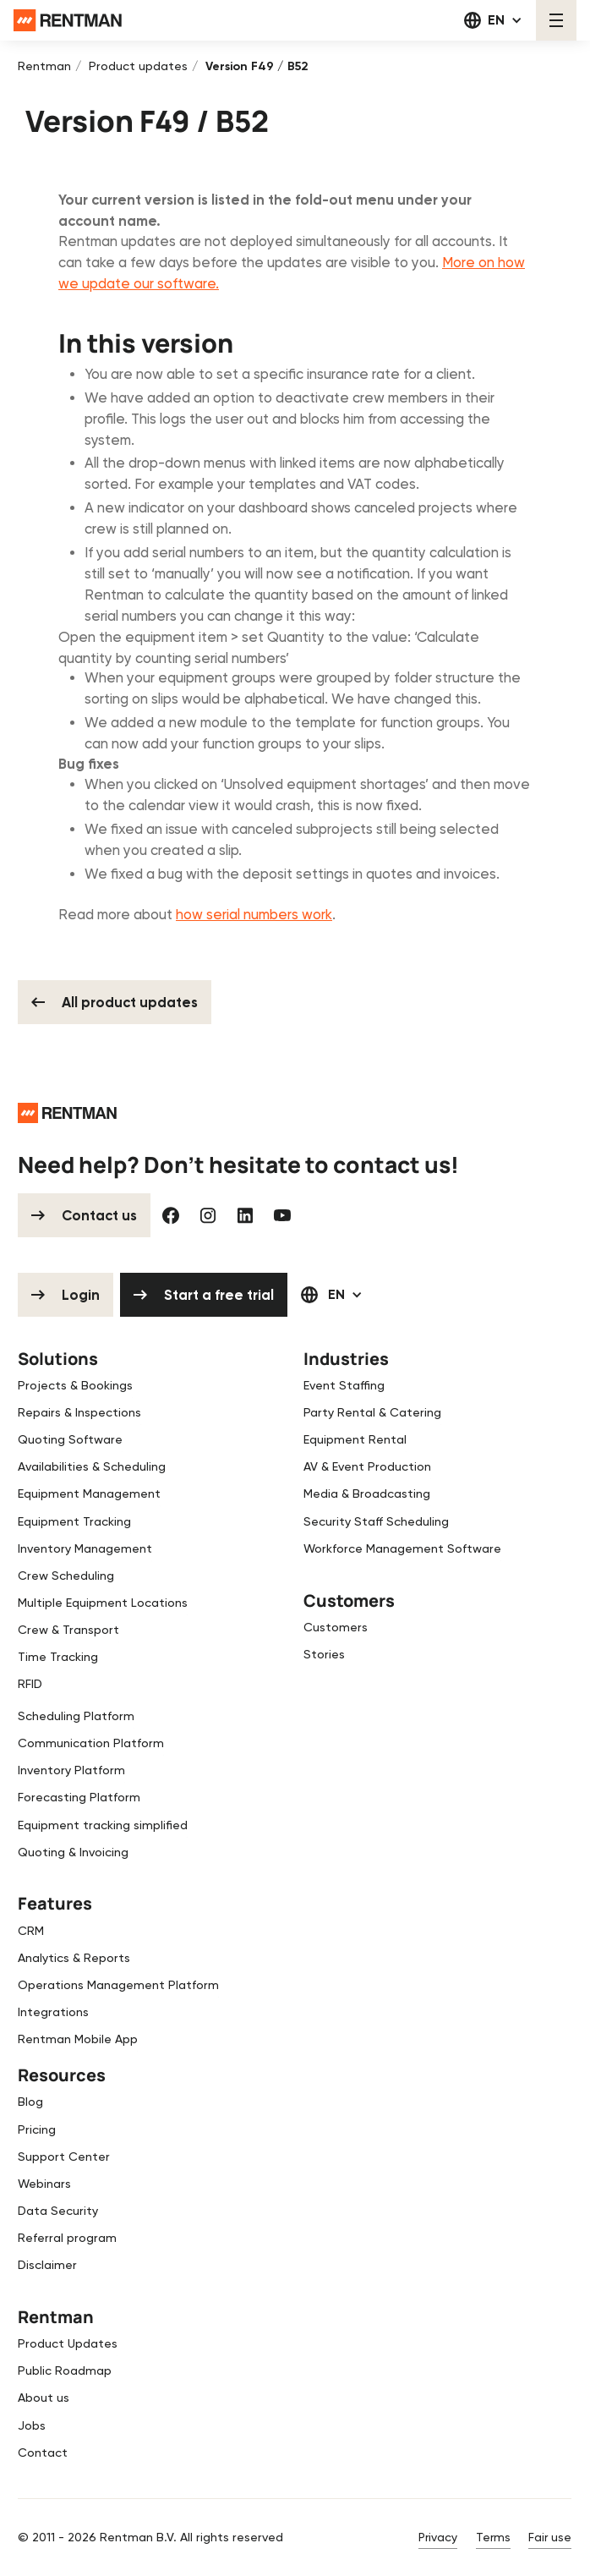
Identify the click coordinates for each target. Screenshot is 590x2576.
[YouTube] (282, 1214)
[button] (493, 20)
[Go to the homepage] (67, 1112)
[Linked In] (245, 1214)
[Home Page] (68, 20)
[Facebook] (171, 1214)
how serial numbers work (254, 915)
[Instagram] (208, 1214)
